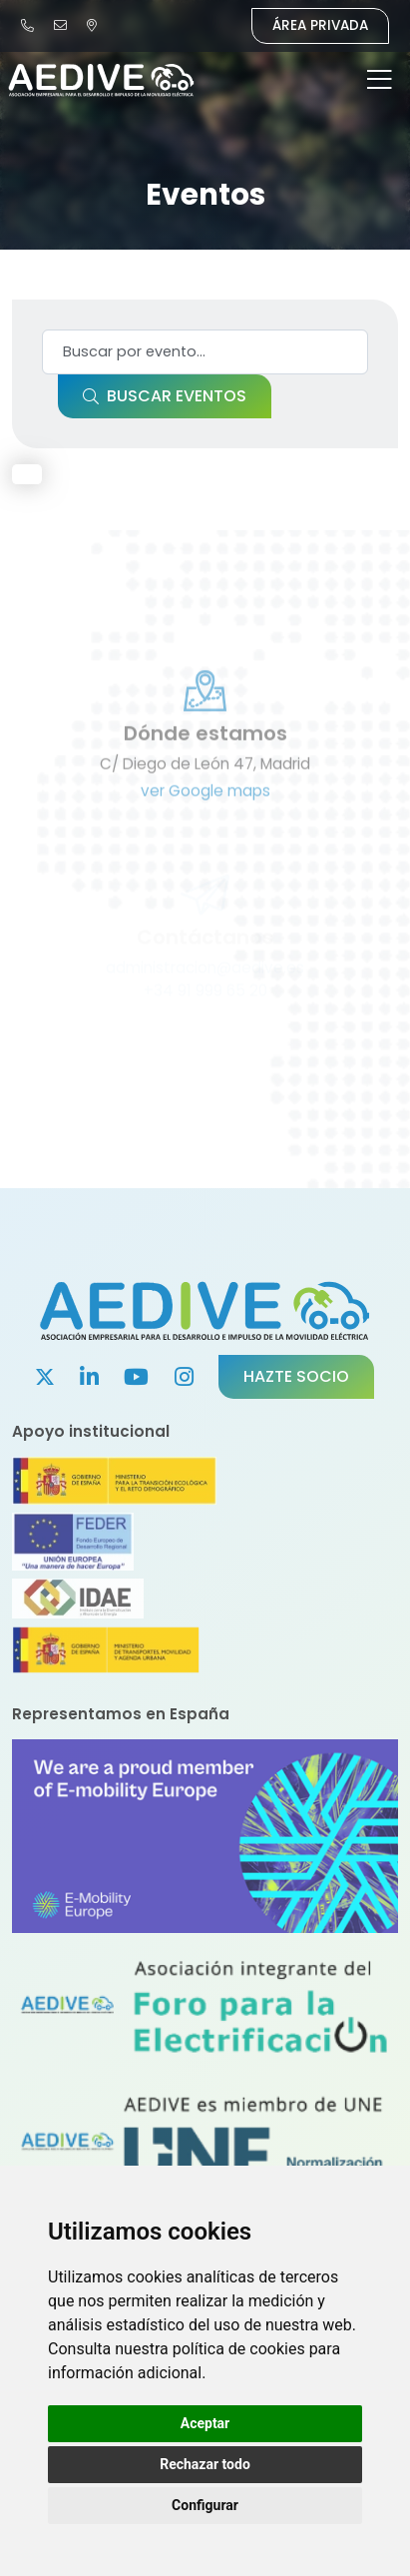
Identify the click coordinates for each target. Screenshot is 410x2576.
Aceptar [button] (205, 2423)
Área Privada (320, 25)
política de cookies (239, 2348)
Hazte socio (296, 1376)
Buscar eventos (164, 395)
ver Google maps (205, 835)
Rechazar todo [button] (205, 2464)
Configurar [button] (205, 2505)
